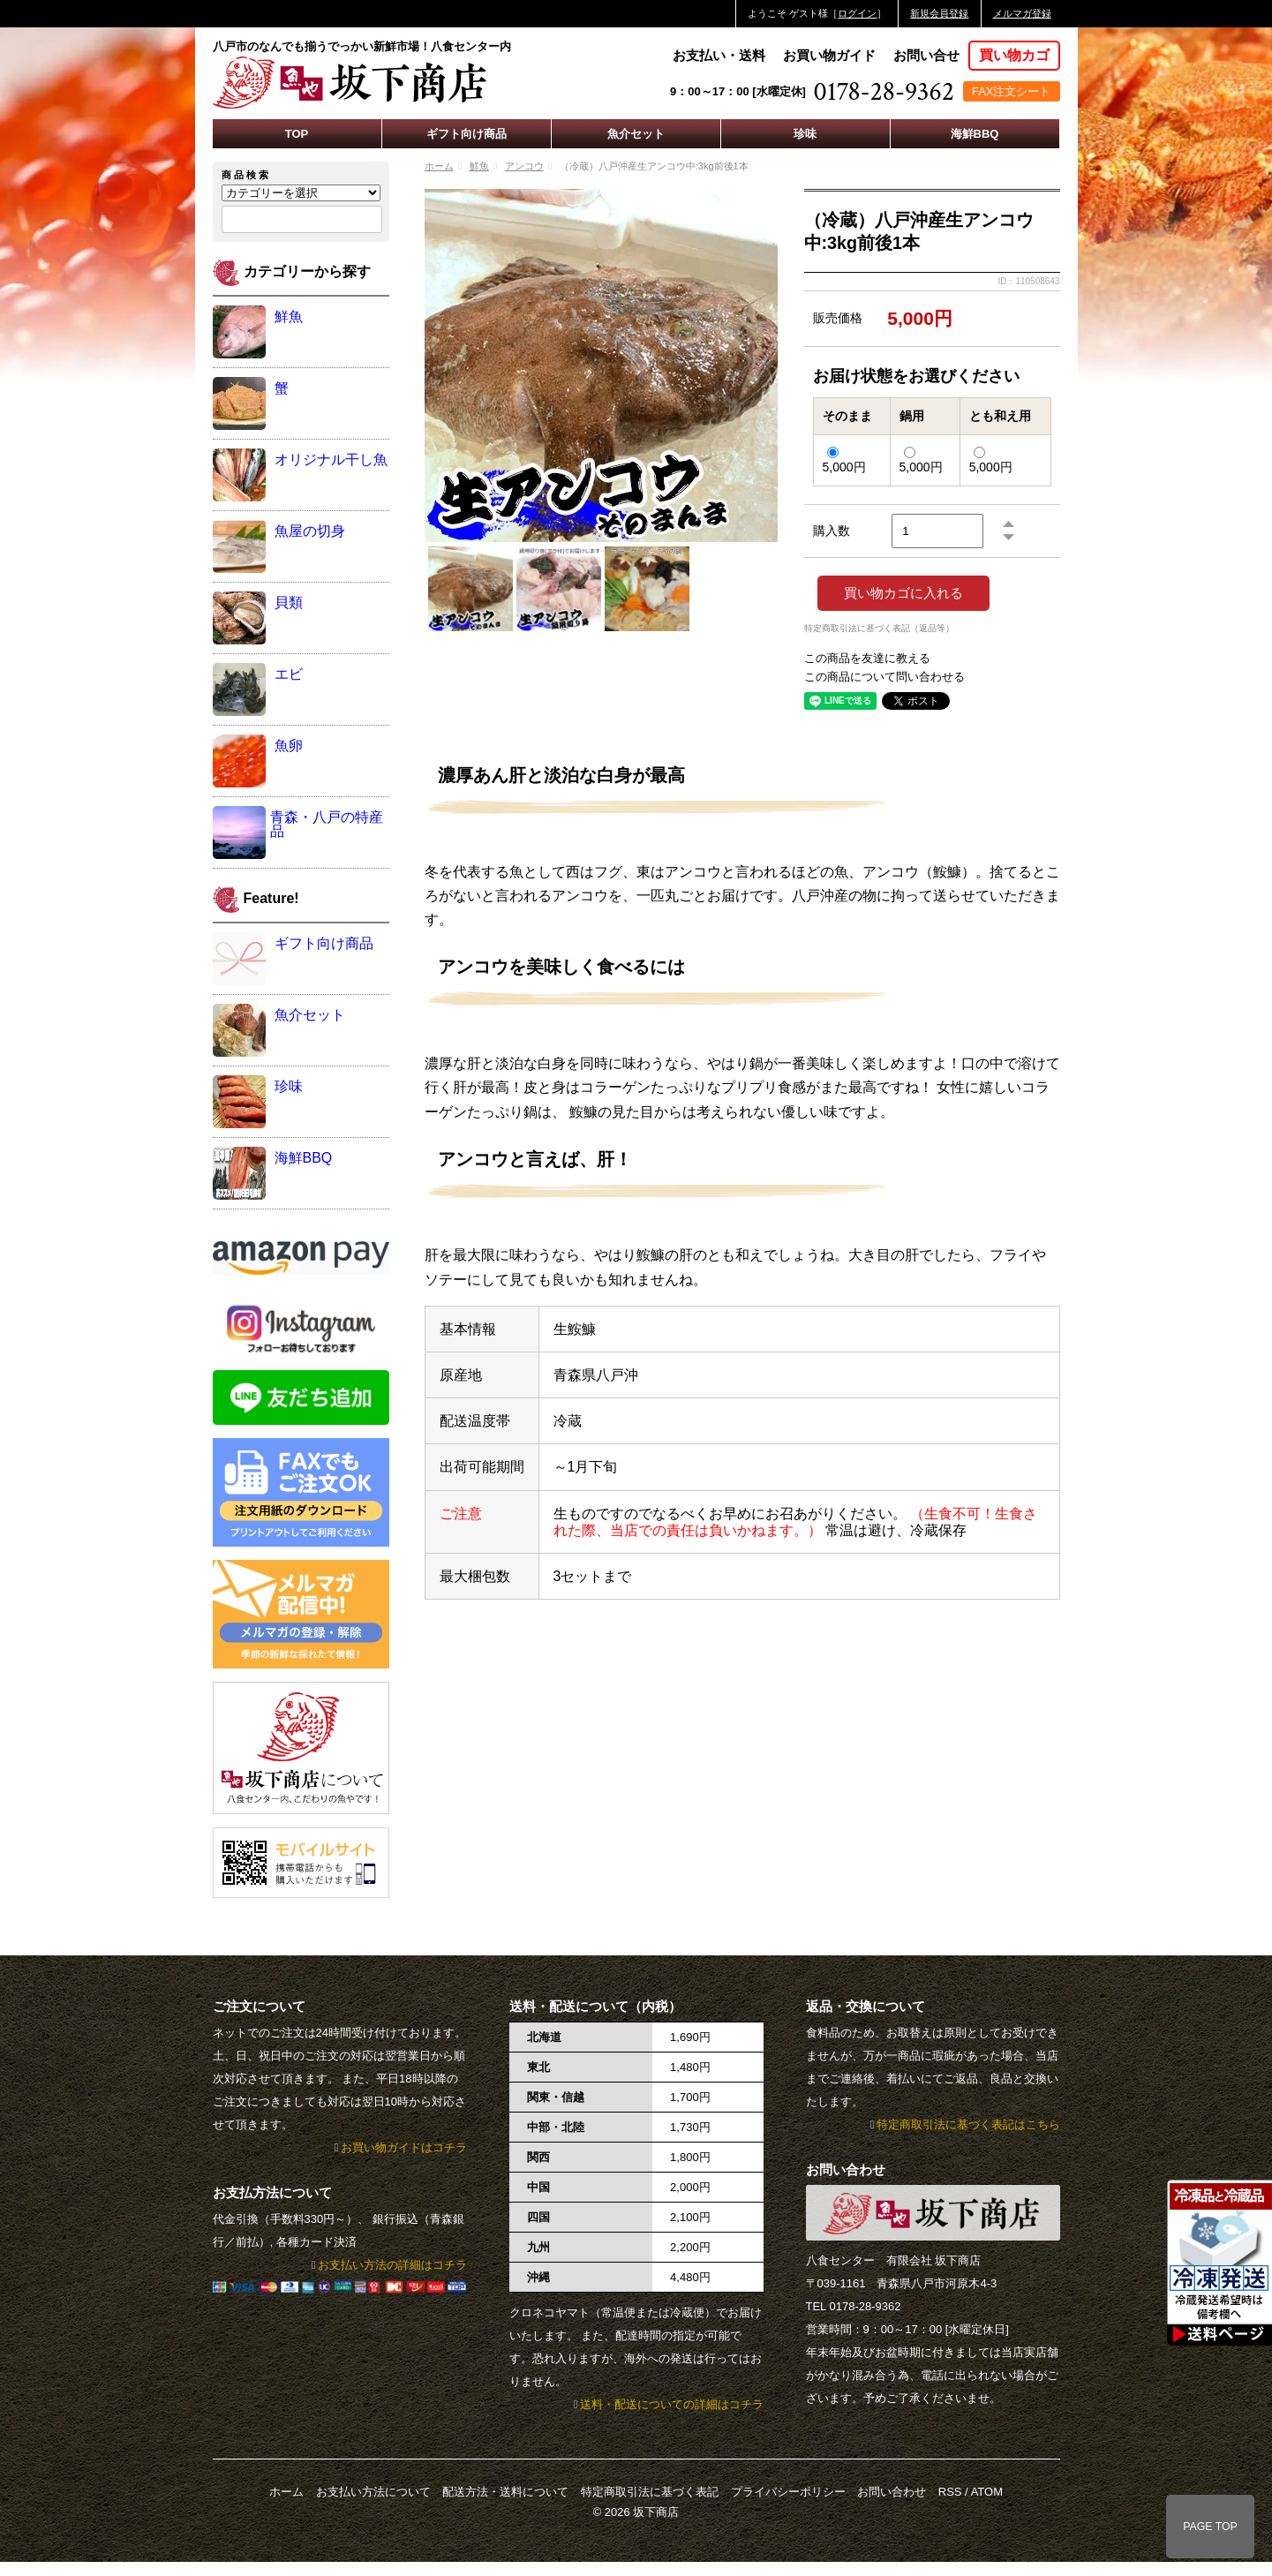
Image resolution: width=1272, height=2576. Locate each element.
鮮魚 (479, 166)
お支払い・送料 (719, 55)
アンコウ (524, 166)
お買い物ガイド (829, 55)
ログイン (857, 13)
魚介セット (636, 133)
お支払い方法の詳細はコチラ (392, 2264)
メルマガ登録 (1022, 13)
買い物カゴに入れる (903, 592)
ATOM (987, 2491)
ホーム (439, 166)
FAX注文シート (1011, 91)
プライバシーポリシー (788, 2491)
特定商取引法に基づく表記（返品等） (879, 628)
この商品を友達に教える (867, 658)
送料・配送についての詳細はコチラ (672, 2404)
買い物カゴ (1014, 55)
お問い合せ (926, 55)
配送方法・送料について (505, 2491)
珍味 (805, 133)
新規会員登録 (939, 13)
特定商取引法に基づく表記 (650, 2491)
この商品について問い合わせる (884, 676)
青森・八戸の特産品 (326, 824)
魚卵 (289, 745)
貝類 (289, 602)
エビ (289, 674)
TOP (297, 133)
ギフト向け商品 (466, 133)
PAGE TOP (1210, 2526)
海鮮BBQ (975, 133)
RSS (950, 2491)
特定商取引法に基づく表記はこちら (968, 2124)
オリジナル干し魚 (331, 459)
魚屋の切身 (310, 531)
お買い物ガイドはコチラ (404, 2147)
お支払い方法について (373, 2491)
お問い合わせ (891, 2491)
